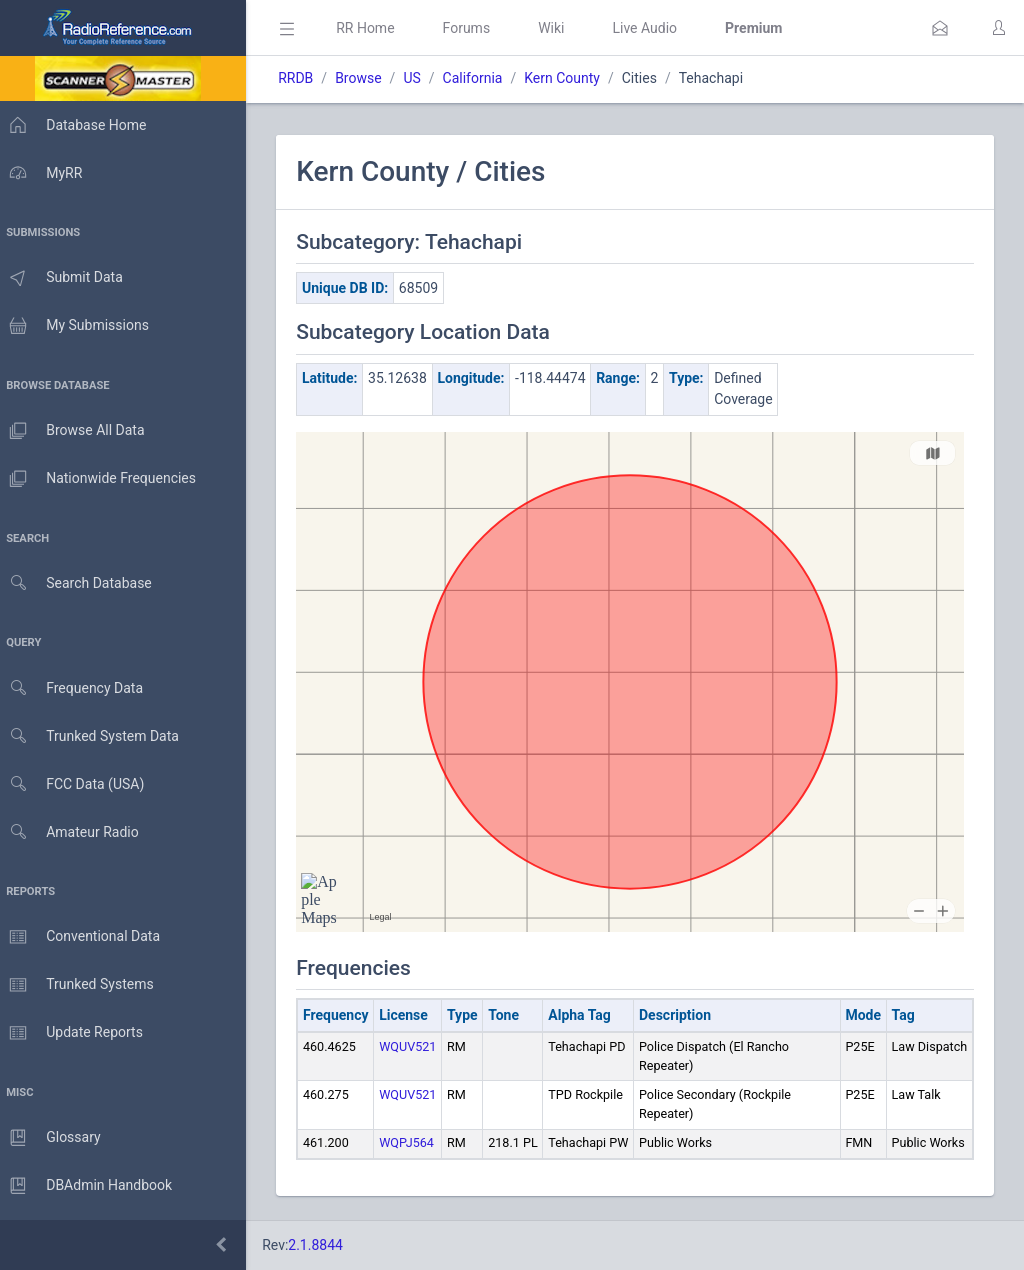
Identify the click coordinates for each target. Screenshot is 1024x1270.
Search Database (81, 583)
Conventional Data (85, 937)
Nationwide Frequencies (103, 479)
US (421, 78)
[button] (940, 28)
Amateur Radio (74, 832)
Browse (368, 78)
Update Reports (76, 1033)
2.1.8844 (325, 1245)
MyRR (46, 173)
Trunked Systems (81, 985)
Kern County (572, 78)
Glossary (55, 1138)
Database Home (78, 125)
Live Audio (654, 28)
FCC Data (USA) (77, 784)
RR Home (375, 28)
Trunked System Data (94, 736)
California (482, 78)
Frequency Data (76, 688)
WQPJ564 (416, 1142)
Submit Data (66, 278)
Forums (476, 28)
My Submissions (79, 326)
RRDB (305, 78)
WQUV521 (417, 1046)
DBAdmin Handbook (91, 1186)
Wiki (561, 28)
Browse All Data (77, 431)
